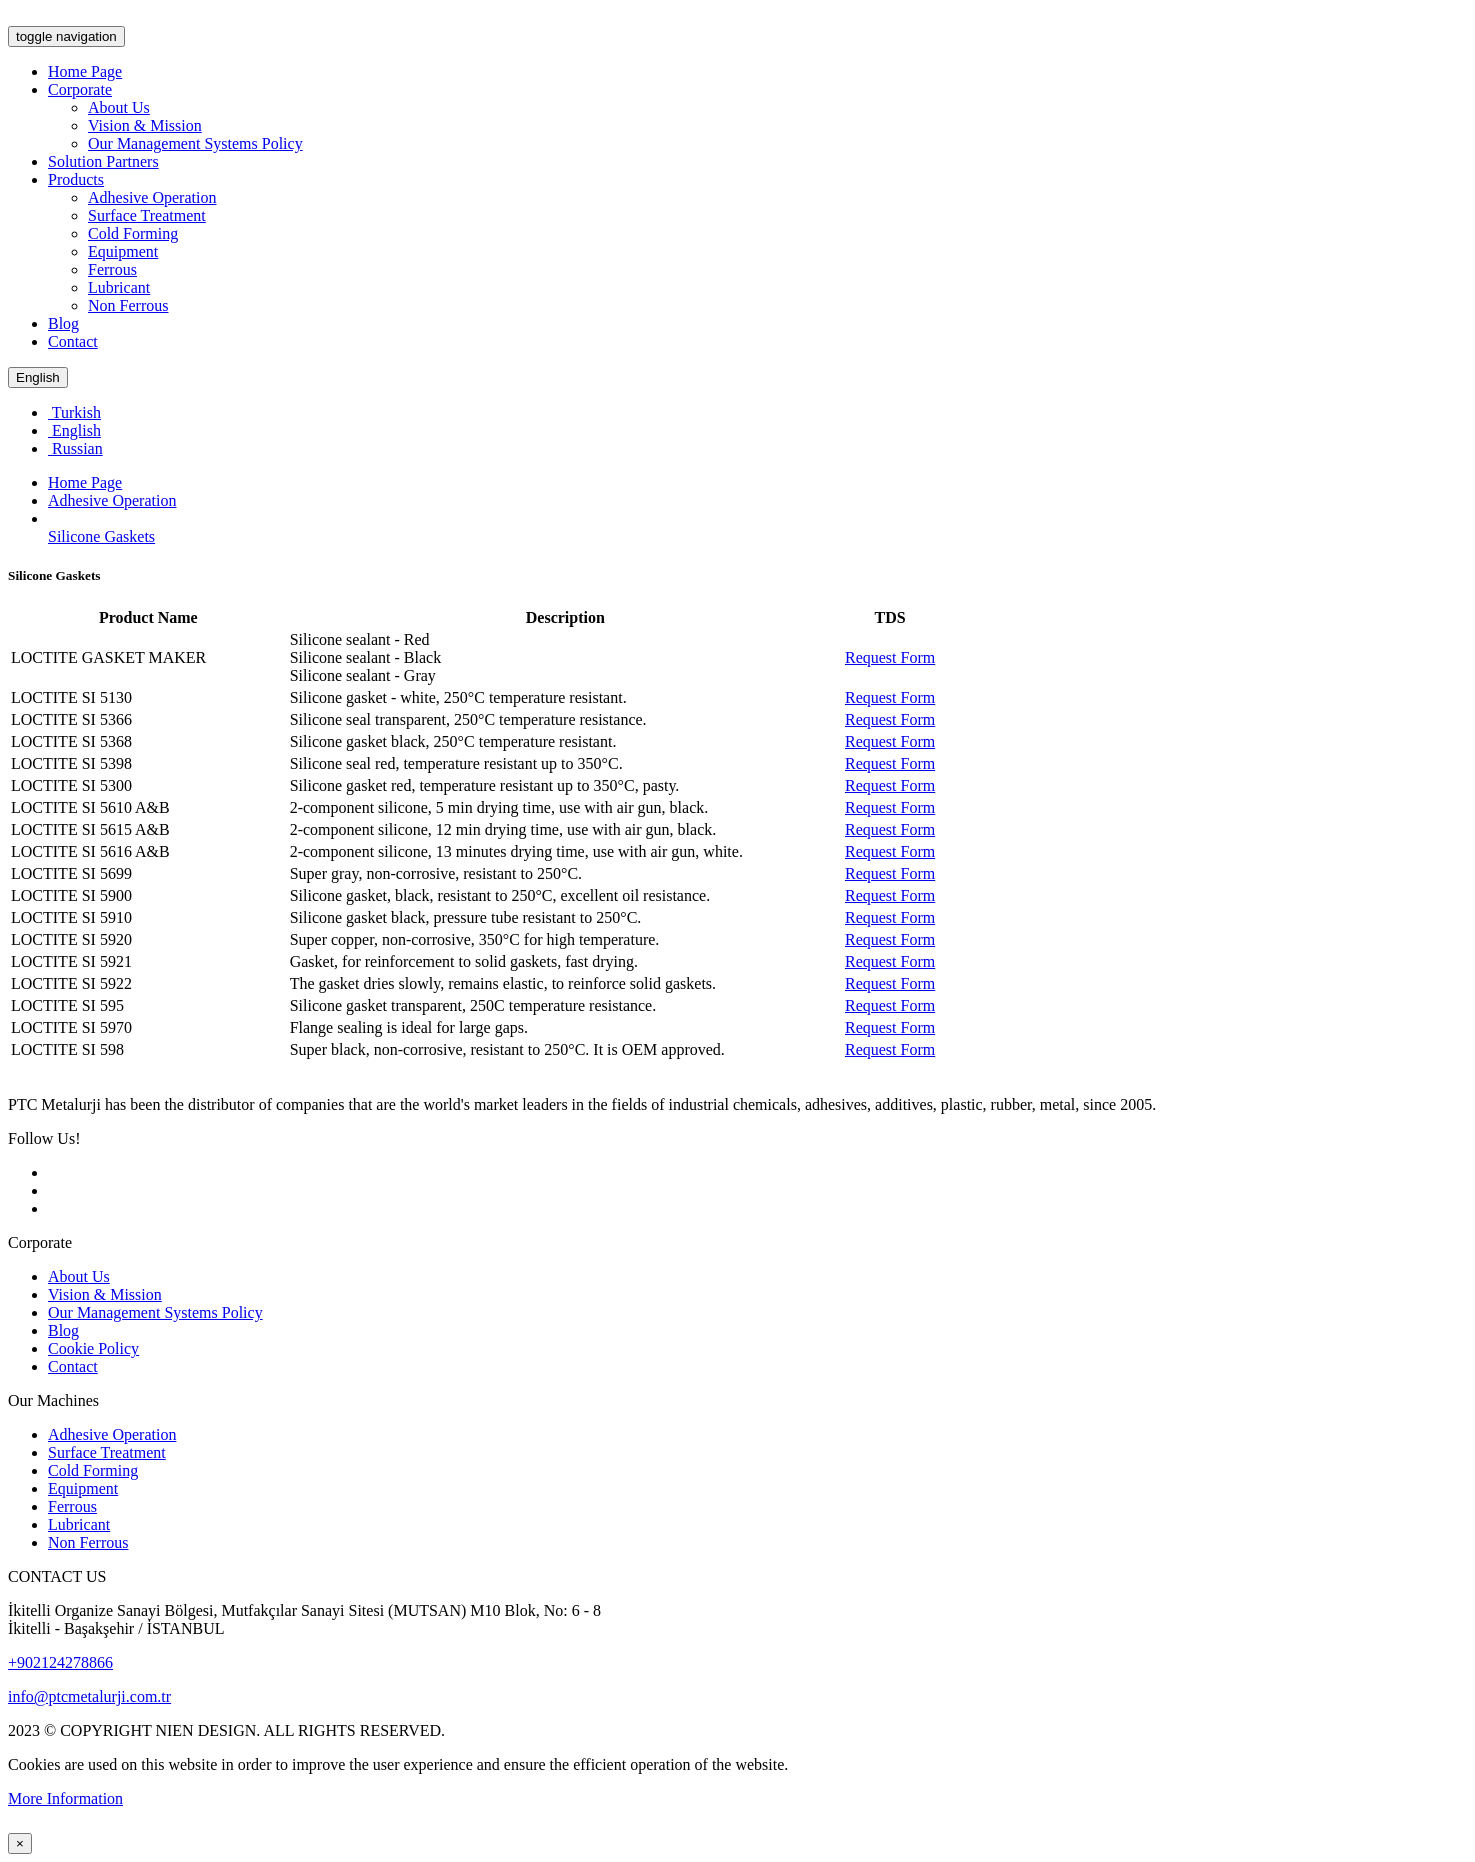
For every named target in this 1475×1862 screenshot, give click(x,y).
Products (76, 179)
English (38, 377)
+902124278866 (60, 1662)
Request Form (890, 657)
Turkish (74, 412)
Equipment (123, 251)
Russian (75, 448)
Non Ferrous (128, 305)
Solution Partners (103, 161)
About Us (119, 107)
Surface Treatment (147, 215)
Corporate (80, 89)
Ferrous (112, 269)
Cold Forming (133, 233)
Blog (63, 323)
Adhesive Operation (152, 197)
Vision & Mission (145, 125)
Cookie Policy (93, 1348)
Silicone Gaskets (101, 536)
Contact (73, 341)
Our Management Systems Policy (195, 143)
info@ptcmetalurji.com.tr (89, 1696)
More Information (65, 1798)
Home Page (85, 71)
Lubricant (119, 287)
